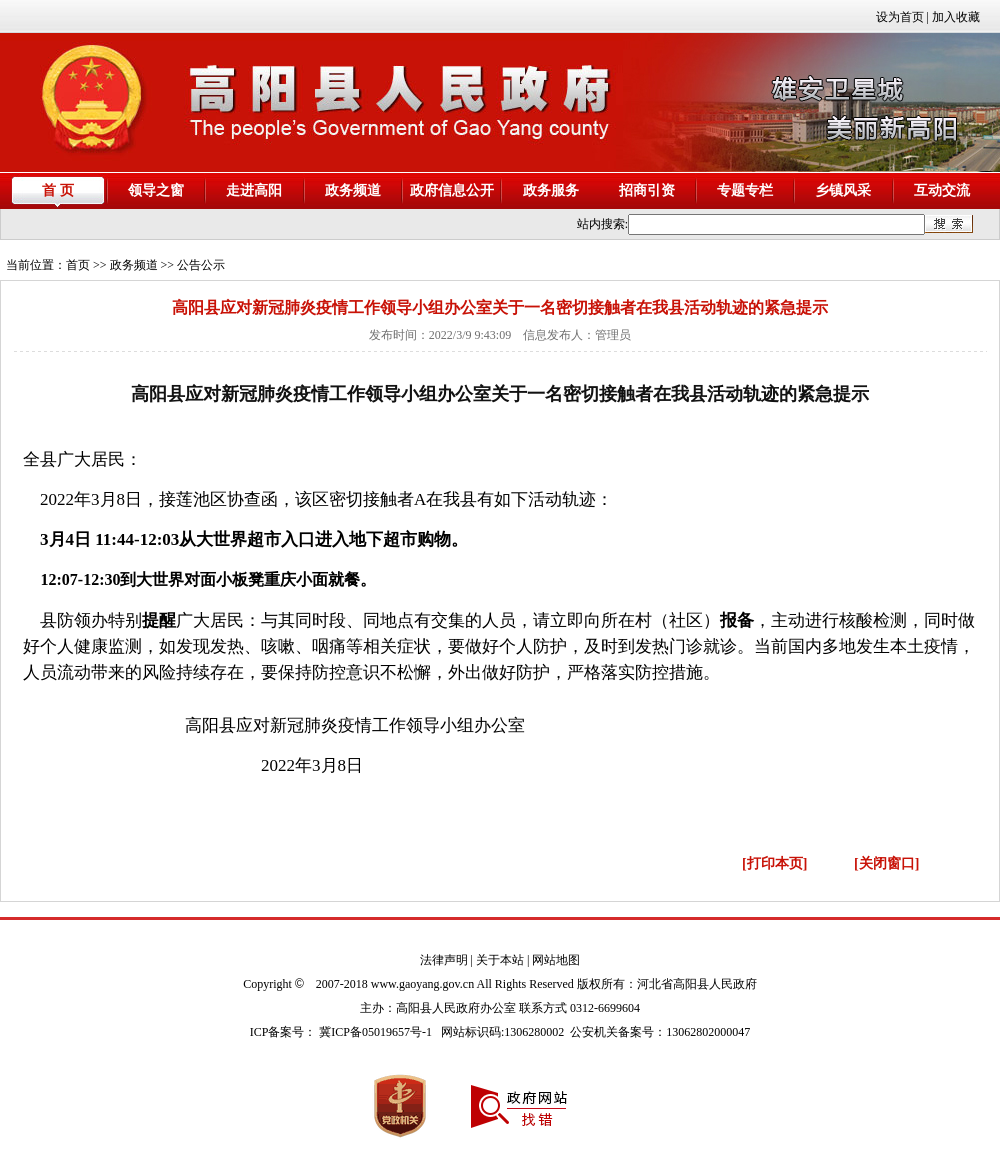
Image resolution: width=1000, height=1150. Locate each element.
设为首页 (900, 17)
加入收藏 (956, 17)
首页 (78, 265)
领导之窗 (156, 190)
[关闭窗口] (886, 863)
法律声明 (444, 960)
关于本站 (500, 960)
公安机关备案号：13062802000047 (660, 1032)
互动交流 (942, 190)
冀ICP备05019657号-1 (375, 1032)
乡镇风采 (843, 190)
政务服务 (551, 190)
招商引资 (647, 190)
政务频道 (353, 190)
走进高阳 (254, 190)
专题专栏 (745, 190)
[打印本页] (774, 863)
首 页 (58, 190)
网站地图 (556, 960)
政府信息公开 (452, 190)
